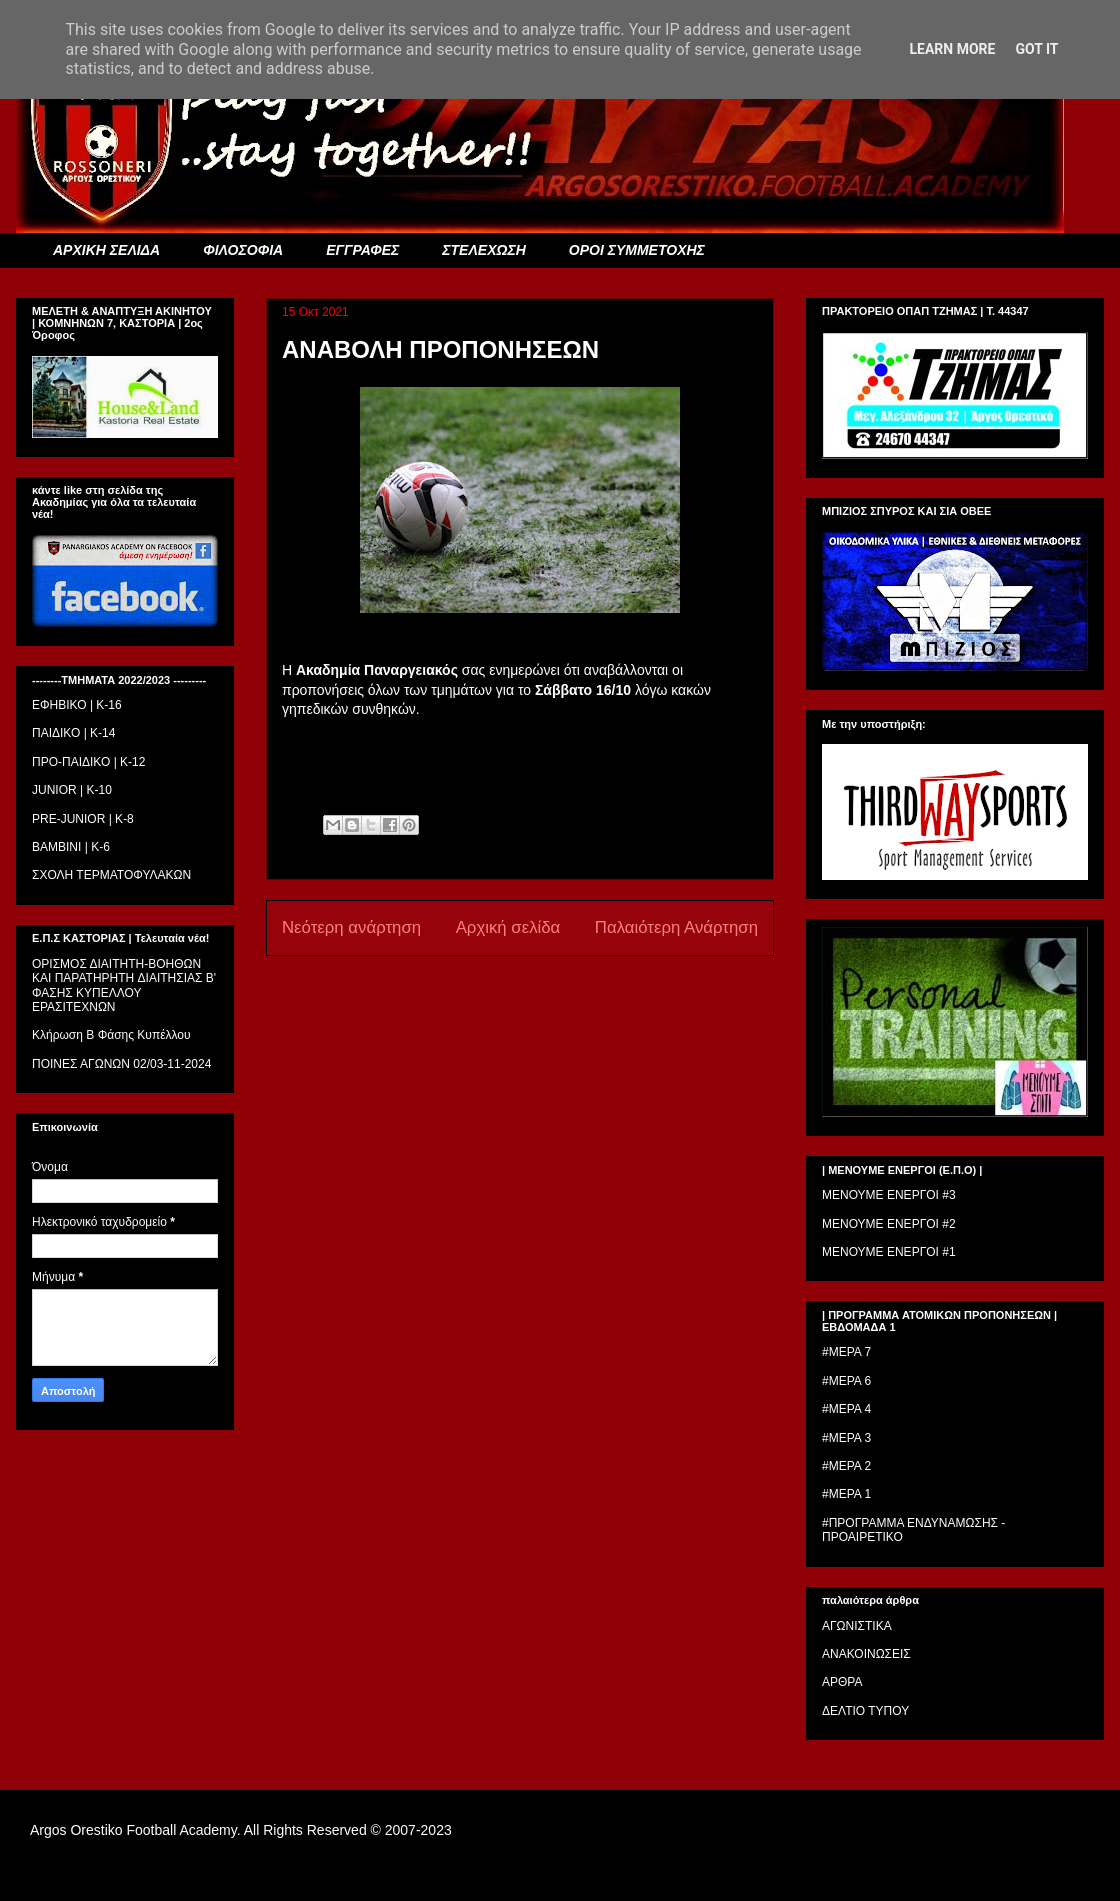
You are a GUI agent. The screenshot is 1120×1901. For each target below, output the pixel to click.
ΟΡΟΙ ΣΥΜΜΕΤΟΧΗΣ (637, 250)
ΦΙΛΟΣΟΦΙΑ (243, 250)
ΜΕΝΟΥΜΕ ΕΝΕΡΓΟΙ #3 (889, 1195)
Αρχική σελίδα (508, 927)
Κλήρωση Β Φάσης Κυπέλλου (111, 1035)
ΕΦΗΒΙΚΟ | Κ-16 (77, 705)
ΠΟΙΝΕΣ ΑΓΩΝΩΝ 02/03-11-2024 (121, 1064)
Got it (1036, 49)
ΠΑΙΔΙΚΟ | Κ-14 (73, 733)
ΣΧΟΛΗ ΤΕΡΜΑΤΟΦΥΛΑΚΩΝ (111, 875)
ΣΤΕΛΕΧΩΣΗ (483, 250)
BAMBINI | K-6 (71, 847)
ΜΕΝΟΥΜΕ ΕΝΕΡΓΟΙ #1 (889, 1252)
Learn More (952, 49)
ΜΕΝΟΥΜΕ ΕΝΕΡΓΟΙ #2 (889, 1224)
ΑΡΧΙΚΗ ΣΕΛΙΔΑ (106, 250)
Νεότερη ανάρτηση (351, 927)
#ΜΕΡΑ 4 (846, 1409)
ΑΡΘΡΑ (842, 1682)
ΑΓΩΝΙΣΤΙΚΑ (857, 1626)
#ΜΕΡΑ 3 (846, 1438)
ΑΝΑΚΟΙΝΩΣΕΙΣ (866, 1654)
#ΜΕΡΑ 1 (846, 1494)
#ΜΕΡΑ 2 (846, 1466)
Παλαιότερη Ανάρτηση (676, 927)
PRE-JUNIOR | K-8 (83, 819)
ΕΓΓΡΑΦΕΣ (362, 250)
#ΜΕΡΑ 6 (846, 1381)
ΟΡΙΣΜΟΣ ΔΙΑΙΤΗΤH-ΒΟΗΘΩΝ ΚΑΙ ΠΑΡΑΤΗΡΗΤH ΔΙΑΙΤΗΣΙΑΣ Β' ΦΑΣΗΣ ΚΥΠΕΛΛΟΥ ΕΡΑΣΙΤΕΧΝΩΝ (124, 985)
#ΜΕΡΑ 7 (846, 1352)
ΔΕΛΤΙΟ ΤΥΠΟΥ (865, 1711)
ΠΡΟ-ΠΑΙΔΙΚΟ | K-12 (88, 762)
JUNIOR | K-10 (72, 790)
